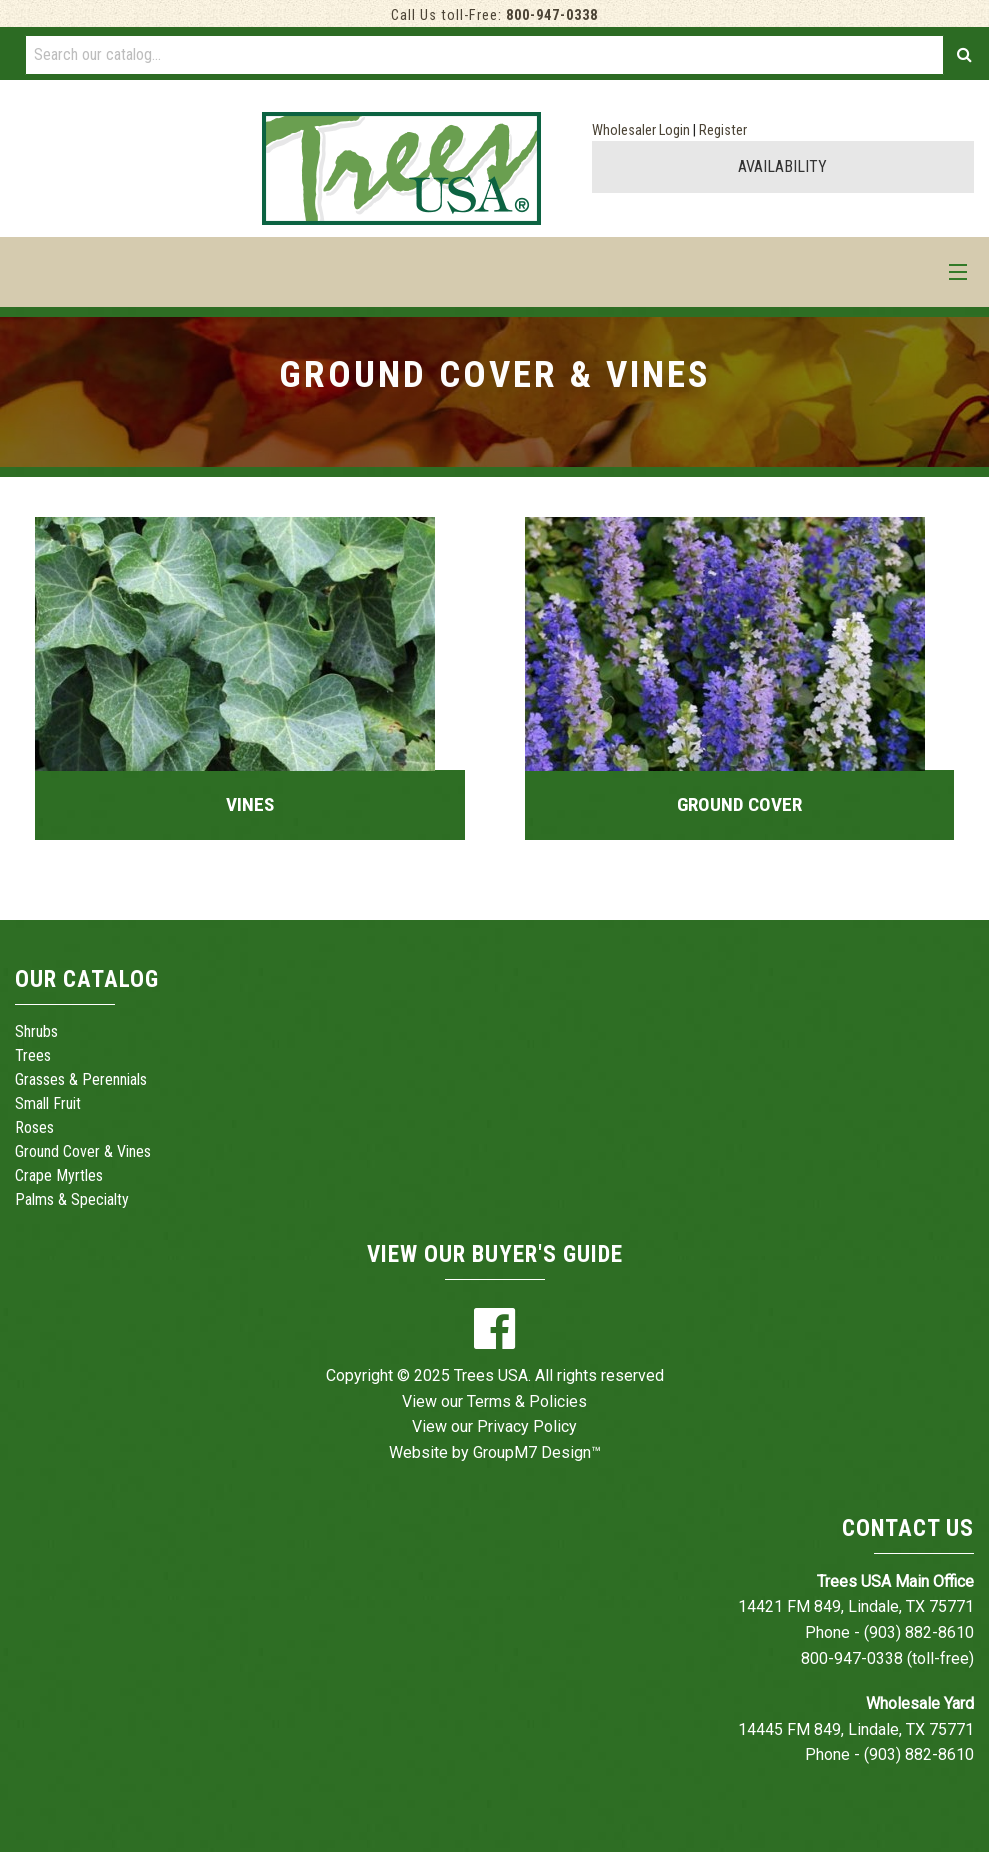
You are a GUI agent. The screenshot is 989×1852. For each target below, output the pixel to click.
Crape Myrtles (59, 1175)
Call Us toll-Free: (494, 15)
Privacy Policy (527, 1426)
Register (723, 130)
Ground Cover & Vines (83, 1151)
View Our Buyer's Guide (495, 1254)
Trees (33, 1055)
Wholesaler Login (641, 130)
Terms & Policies (527, 1401)
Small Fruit (48, 1103)
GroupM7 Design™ (537, 1452)
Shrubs (36, 1031)
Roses (34, 1127)
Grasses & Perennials (81, 1079)
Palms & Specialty (72, 1199)
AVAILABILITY (782, 166)
